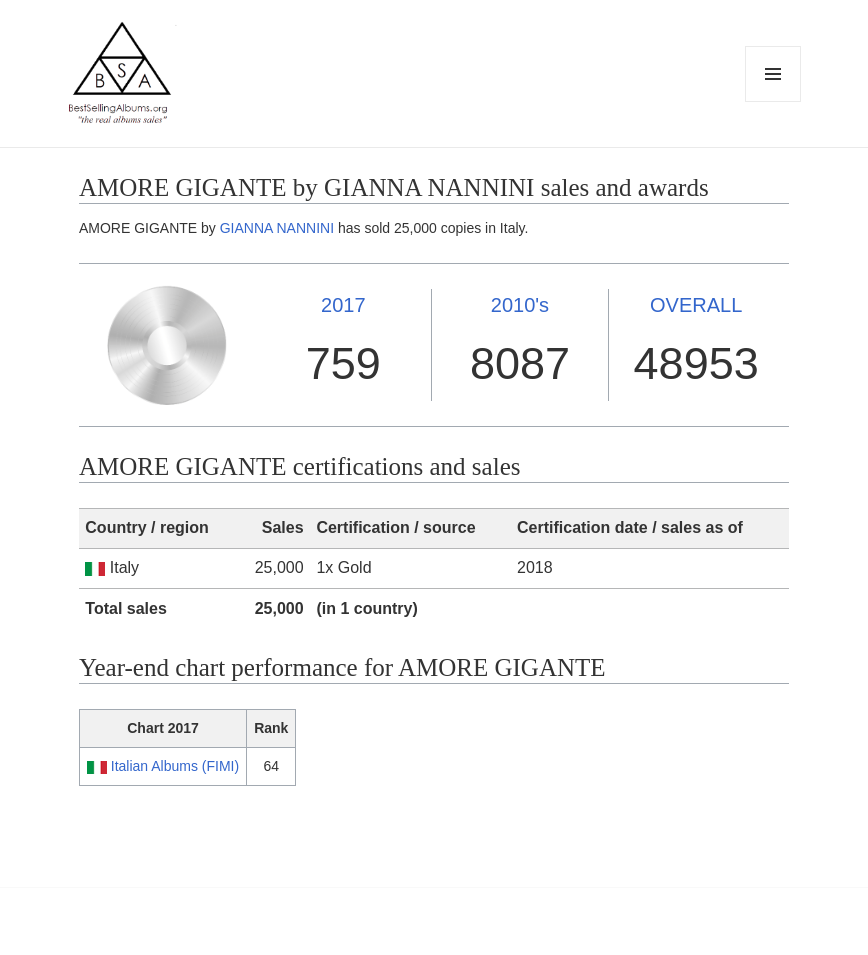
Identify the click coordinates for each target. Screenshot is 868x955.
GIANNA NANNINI (277, 228)
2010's (520, 305)
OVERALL (696, 305)
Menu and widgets (773, 101)
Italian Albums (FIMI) (175, 766)
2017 (343, 305)
